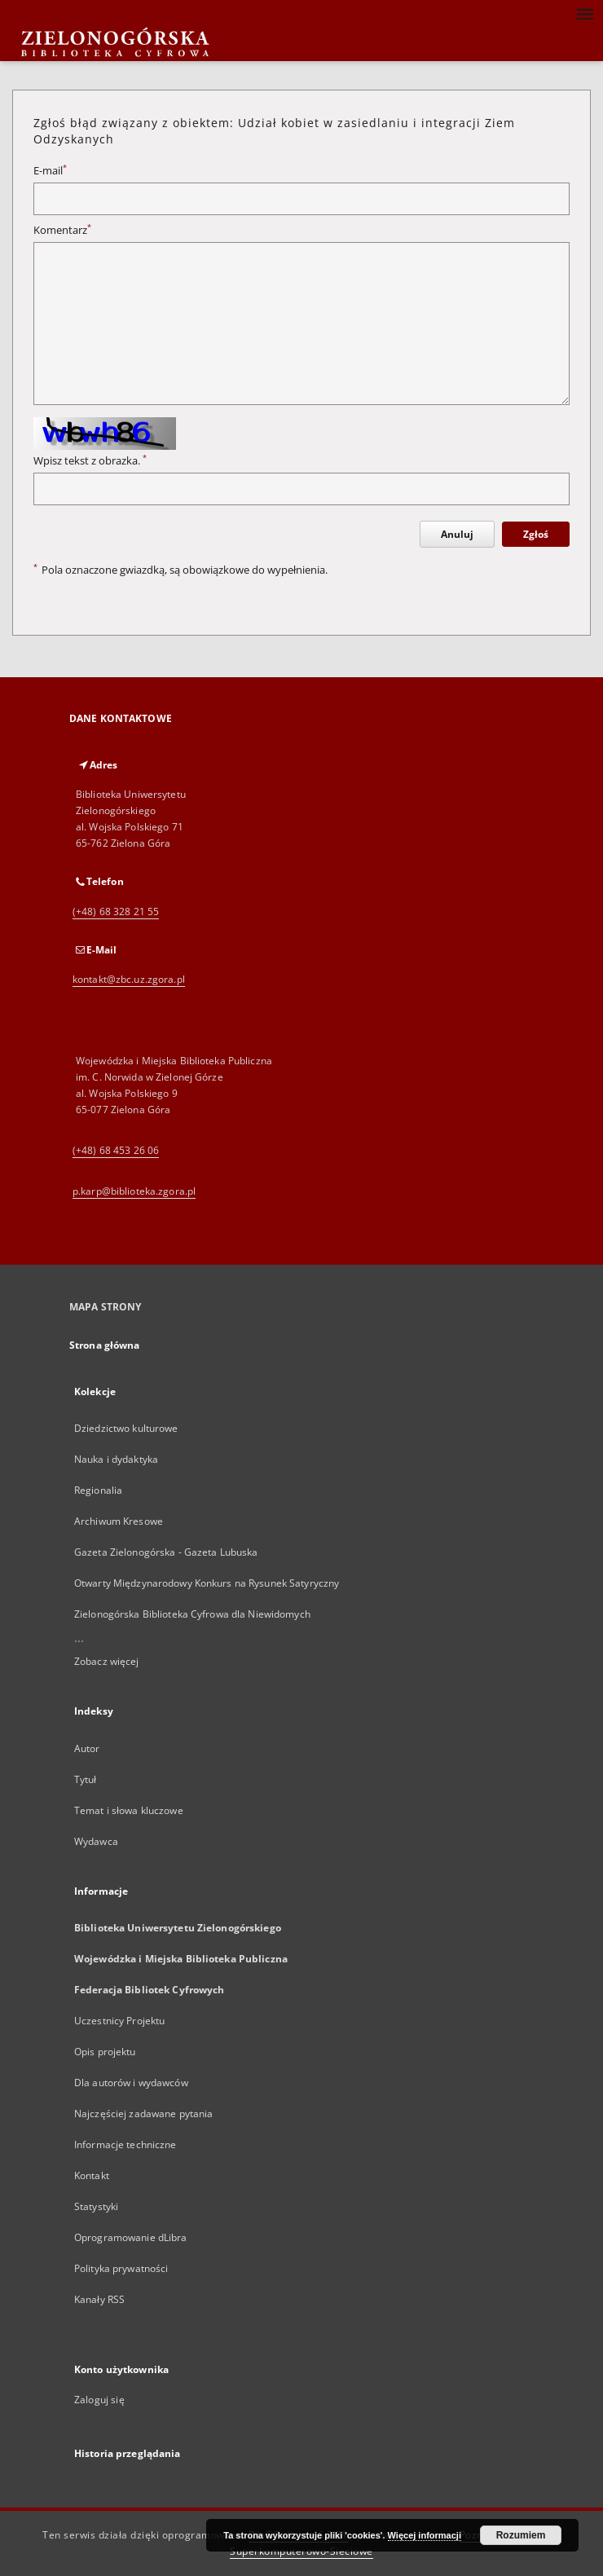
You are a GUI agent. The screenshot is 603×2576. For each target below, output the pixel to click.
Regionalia (98, 1490)
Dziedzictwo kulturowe (126, 1428)
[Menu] (584, 13)
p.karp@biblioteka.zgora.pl (134, 1191)
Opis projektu (105, 2052)
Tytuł (85, 1779)
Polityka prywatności (121, 2268)
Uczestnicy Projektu (119, 2021)
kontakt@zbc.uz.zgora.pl (129, 979)
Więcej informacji (424, 2535)
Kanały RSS (99, 2299)
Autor (87, 1748)
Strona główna (104, 1345)
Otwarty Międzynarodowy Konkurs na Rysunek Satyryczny (206, 1583)
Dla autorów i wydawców (131, 2082)
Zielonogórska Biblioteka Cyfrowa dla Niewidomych (192, 1614)
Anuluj (457, 534)
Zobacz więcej (106, 1661)
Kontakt (91, 2175)
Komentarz (62, 230)
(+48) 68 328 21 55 (116, 911)
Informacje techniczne (125, 2144)
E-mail (50, 171)
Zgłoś (535, 534)
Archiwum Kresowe (118, 1521)
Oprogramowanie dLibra (130, 2237)
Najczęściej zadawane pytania (143, 2113)
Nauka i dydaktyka (116, 1459)
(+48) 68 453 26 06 (116, 1150)
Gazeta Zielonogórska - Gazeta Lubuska (165, 1552)
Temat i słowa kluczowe (128, 1810)
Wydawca (96, 1841)
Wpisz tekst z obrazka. (90, 461)
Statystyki (96, 2206)
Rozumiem (521, 2535)
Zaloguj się (99, 2399)
